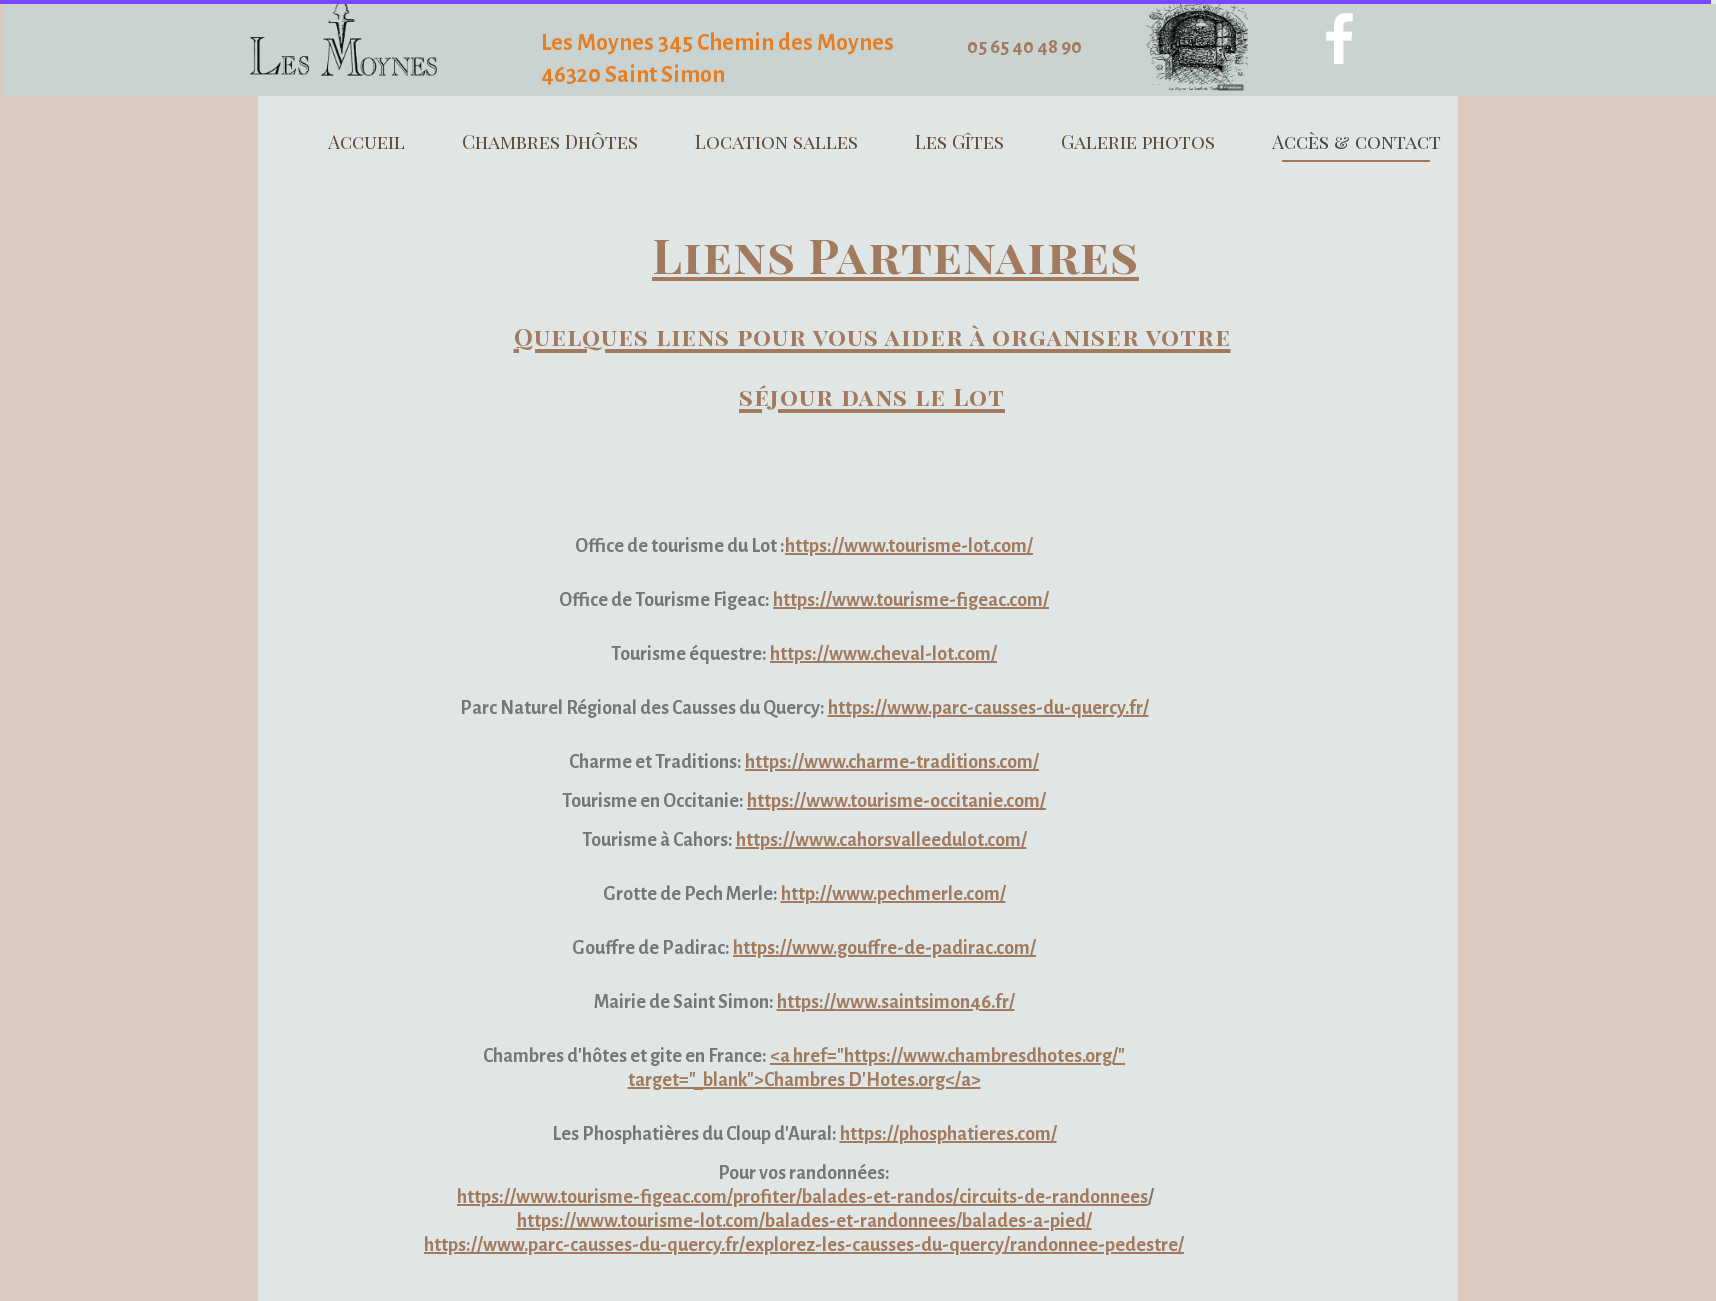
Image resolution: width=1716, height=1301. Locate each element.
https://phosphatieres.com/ (948, 1134)
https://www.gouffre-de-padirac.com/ (884, 948)
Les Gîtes (959, 141)
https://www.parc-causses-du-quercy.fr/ (988, 708)
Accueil (366, 141)
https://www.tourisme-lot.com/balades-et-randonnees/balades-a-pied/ (804, 1221)
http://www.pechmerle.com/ (893, 894)
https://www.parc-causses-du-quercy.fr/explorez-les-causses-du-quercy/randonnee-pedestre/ (804, 1245)
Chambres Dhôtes (550, 141)
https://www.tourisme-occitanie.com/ (896, 801)
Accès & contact (1356, 141)
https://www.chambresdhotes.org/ (981, 1056)
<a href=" (807, 1056)
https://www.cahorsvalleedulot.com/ (881, 840)
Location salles (776, 141)
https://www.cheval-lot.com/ (883, 654)
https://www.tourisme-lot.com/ (909, 546)
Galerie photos (1138, 141)
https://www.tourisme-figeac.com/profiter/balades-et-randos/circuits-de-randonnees (802, 1197)
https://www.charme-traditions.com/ (892, 762)
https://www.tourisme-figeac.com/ (911, 600)
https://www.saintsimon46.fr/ (896, 1002)
